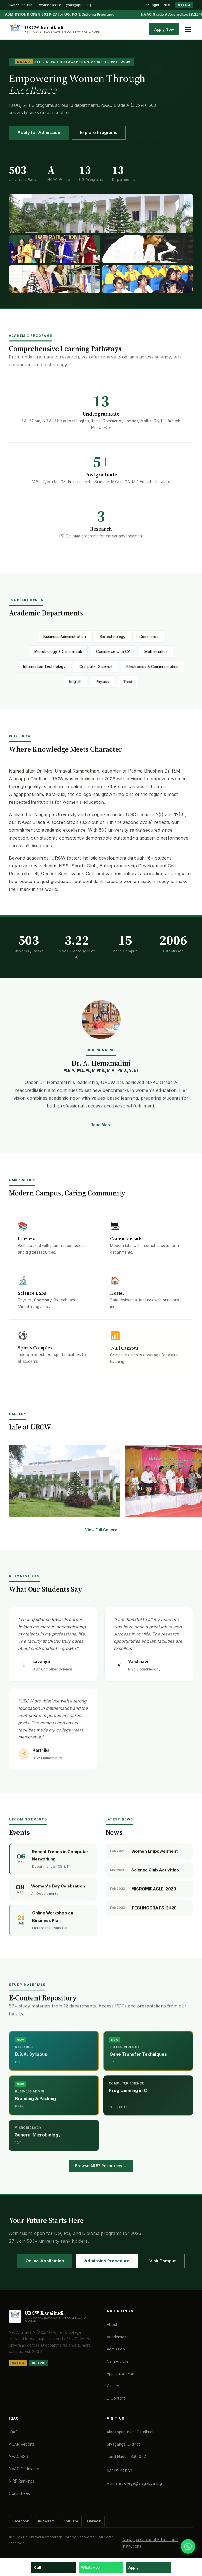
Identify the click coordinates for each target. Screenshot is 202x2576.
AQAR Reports (22, 2444)
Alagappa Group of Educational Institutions (150, 2542)
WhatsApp (90, 2567)
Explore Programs (98, 132)
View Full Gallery (101, 1530)
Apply (133, 2567)
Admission (116, 2349)
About (112, 2324)
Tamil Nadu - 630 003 (126, 2456)
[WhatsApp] (188, 2546)
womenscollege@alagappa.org (65, 5)
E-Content (116, 2398)
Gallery (113, 2386)
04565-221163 (20, 5)
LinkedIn (94, 2521)
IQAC (13, 2432)
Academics (116, 2337)
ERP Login (150, 5)
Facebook (20, 2521)
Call (37, 2567)
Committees (19, 2493)
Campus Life (118, 2361)
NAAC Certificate (24, 2469)
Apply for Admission (38, 132)
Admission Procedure (107, 2260)
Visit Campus (162, 2260)
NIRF (167, 5)
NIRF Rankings (22, 2481)
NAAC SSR (18, 2456)
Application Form (122, 2373)
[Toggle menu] (187, 29)
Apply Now (164, 29)
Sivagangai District (123, 2444)
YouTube (71, 2521)
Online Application (45, 2260)
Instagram (46, 2521)
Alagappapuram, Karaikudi (130, 2432)
